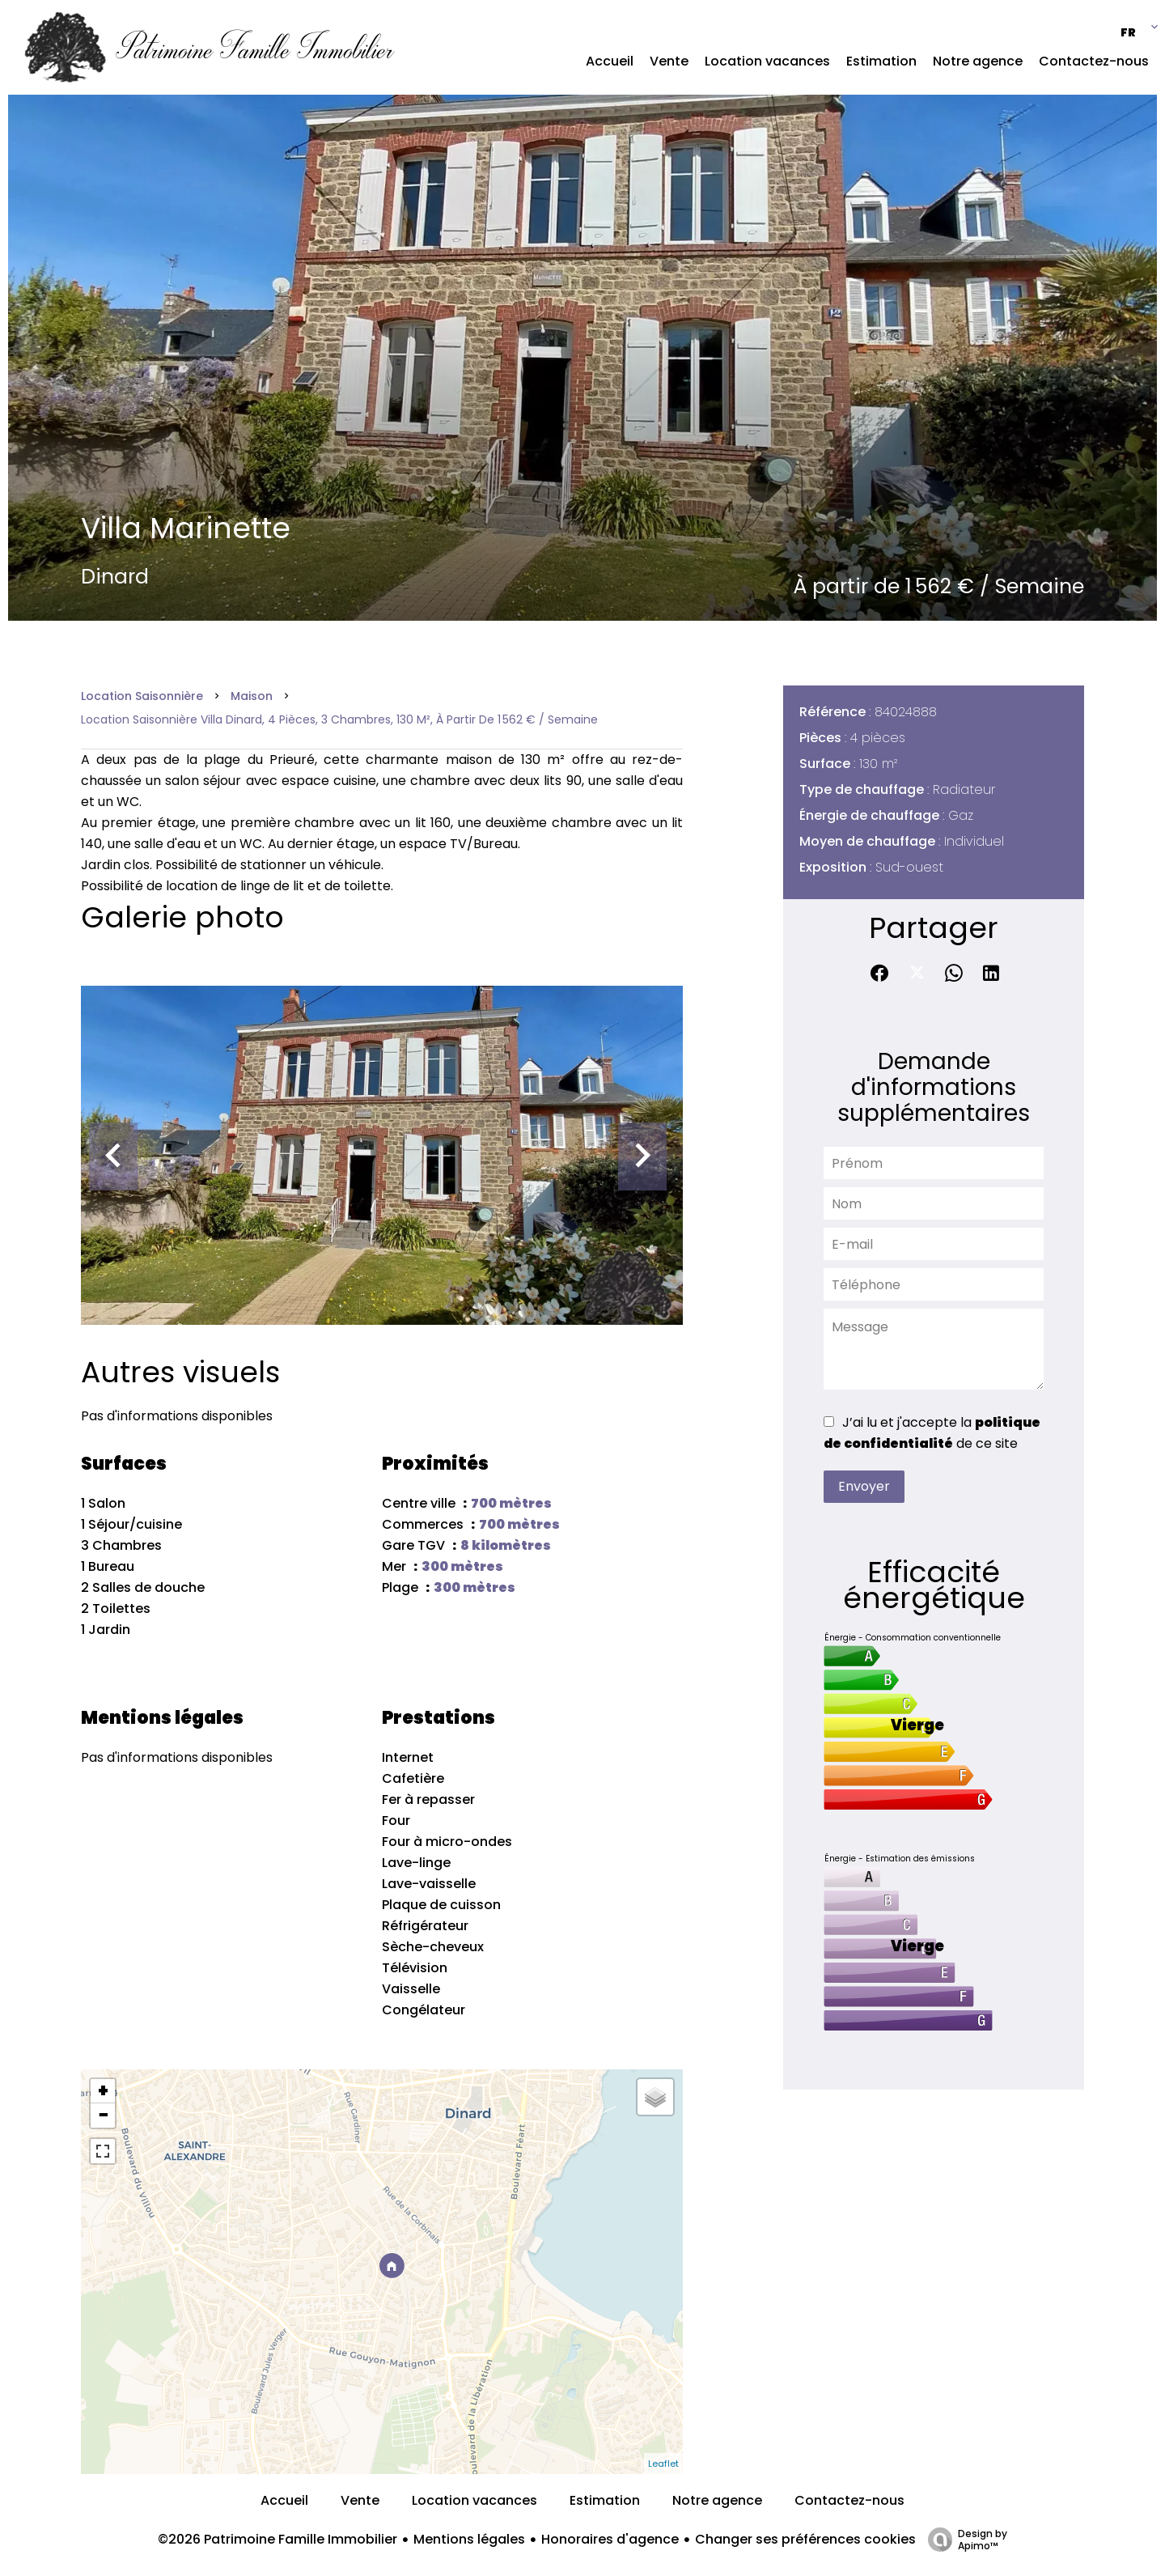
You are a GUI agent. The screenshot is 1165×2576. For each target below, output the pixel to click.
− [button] (103, 2115)
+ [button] (103, 2091)
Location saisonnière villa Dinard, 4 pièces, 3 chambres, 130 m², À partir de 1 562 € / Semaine (339, 719)
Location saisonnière (142, 696)
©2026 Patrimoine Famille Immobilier (277, 2539)
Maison (252, 696)
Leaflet (663, 2463)
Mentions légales (469, 2539)
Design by (963, 2539)
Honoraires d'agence (610, 2539)
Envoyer (864, 1486)
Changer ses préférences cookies (805, 2539)
